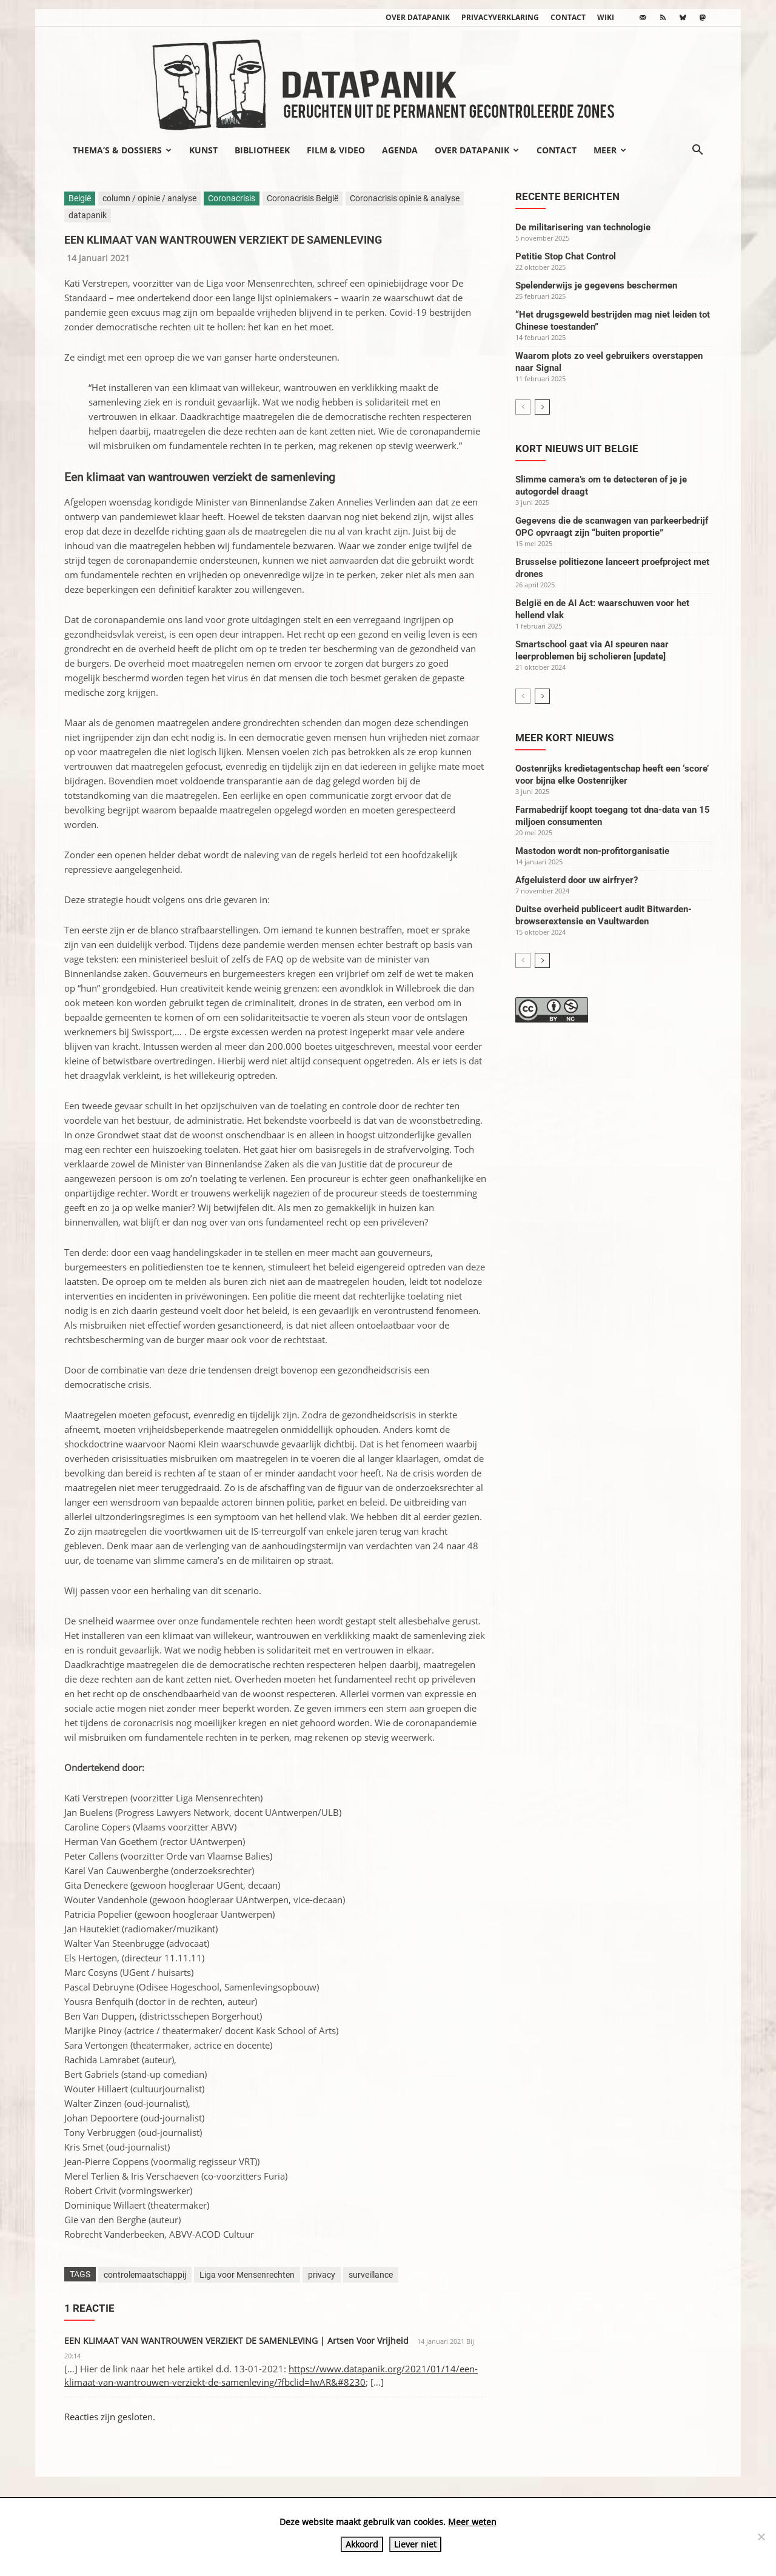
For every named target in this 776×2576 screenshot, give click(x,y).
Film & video (336, 150)
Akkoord (362, 2544)
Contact (568, 17)
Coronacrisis (231, 198)
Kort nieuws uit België (576, 448)
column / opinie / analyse (149, 198)
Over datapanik (418, 17)
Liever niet (415, 2544)
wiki (605, 17)
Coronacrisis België (302, 198)
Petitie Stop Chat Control (565, 256)
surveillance (371, 2275)
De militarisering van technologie (583, 227)
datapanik (88, 215)
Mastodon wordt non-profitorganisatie (592, 851)
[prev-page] (522, 407)
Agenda (400, 150)
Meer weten (472, 2522)
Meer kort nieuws (564, 738)
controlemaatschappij (145, 2275)
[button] (697, 151)
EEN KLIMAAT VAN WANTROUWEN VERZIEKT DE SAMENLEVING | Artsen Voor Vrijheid (236, 2340)
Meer (610, 150)
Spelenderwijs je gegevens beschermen (596, 285)
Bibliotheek (262, 150)
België (80, 198)
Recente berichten (567, 196)
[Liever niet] (761, 2537)
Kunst (203, 150)
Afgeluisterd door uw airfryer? (576, 880)
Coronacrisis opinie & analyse (405, 198)
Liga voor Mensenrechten (247, 2275)
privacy (321, 2275)
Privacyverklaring (500, 17)
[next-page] (542, 407)
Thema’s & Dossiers (122, 150)
